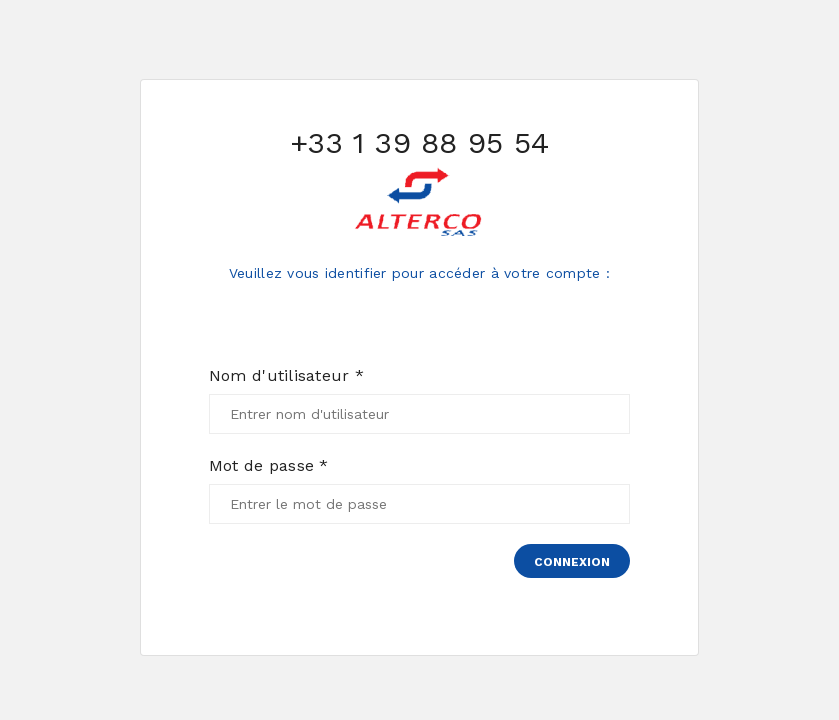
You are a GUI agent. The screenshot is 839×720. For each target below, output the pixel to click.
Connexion (572, 562)
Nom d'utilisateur (286, 376)
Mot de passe (269, 466)
